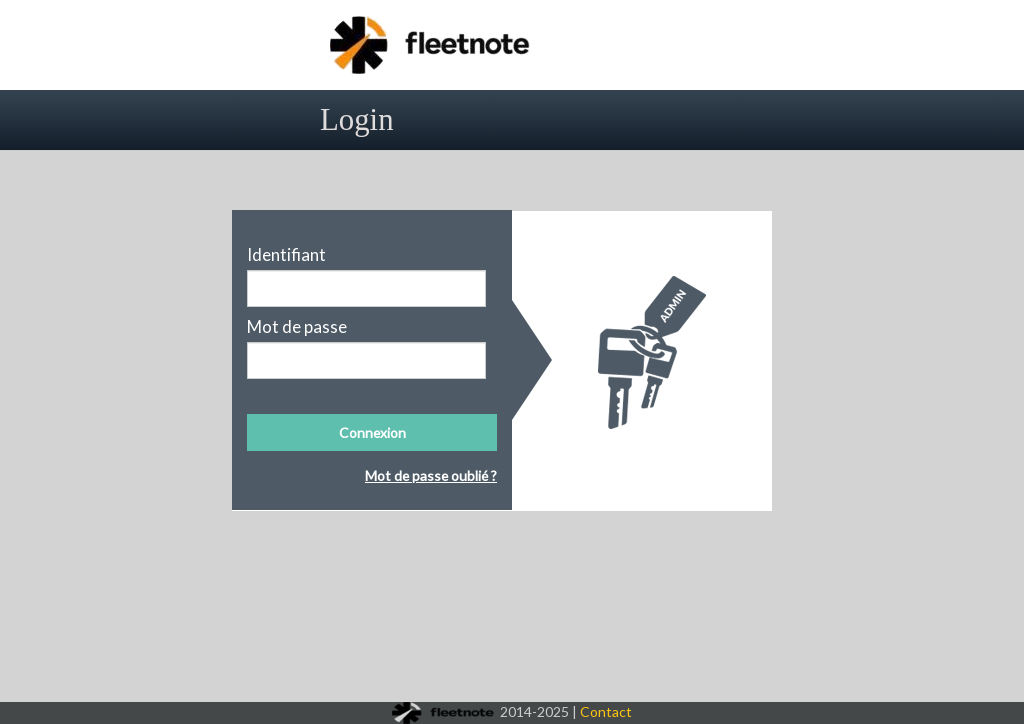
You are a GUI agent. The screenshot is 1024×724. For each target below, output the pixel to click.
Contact (606, 711)
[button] (372, 432)
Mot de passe (297, 327)
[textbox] (366, 288)
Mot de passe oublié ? (431, 475)
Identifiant (286, 255)
